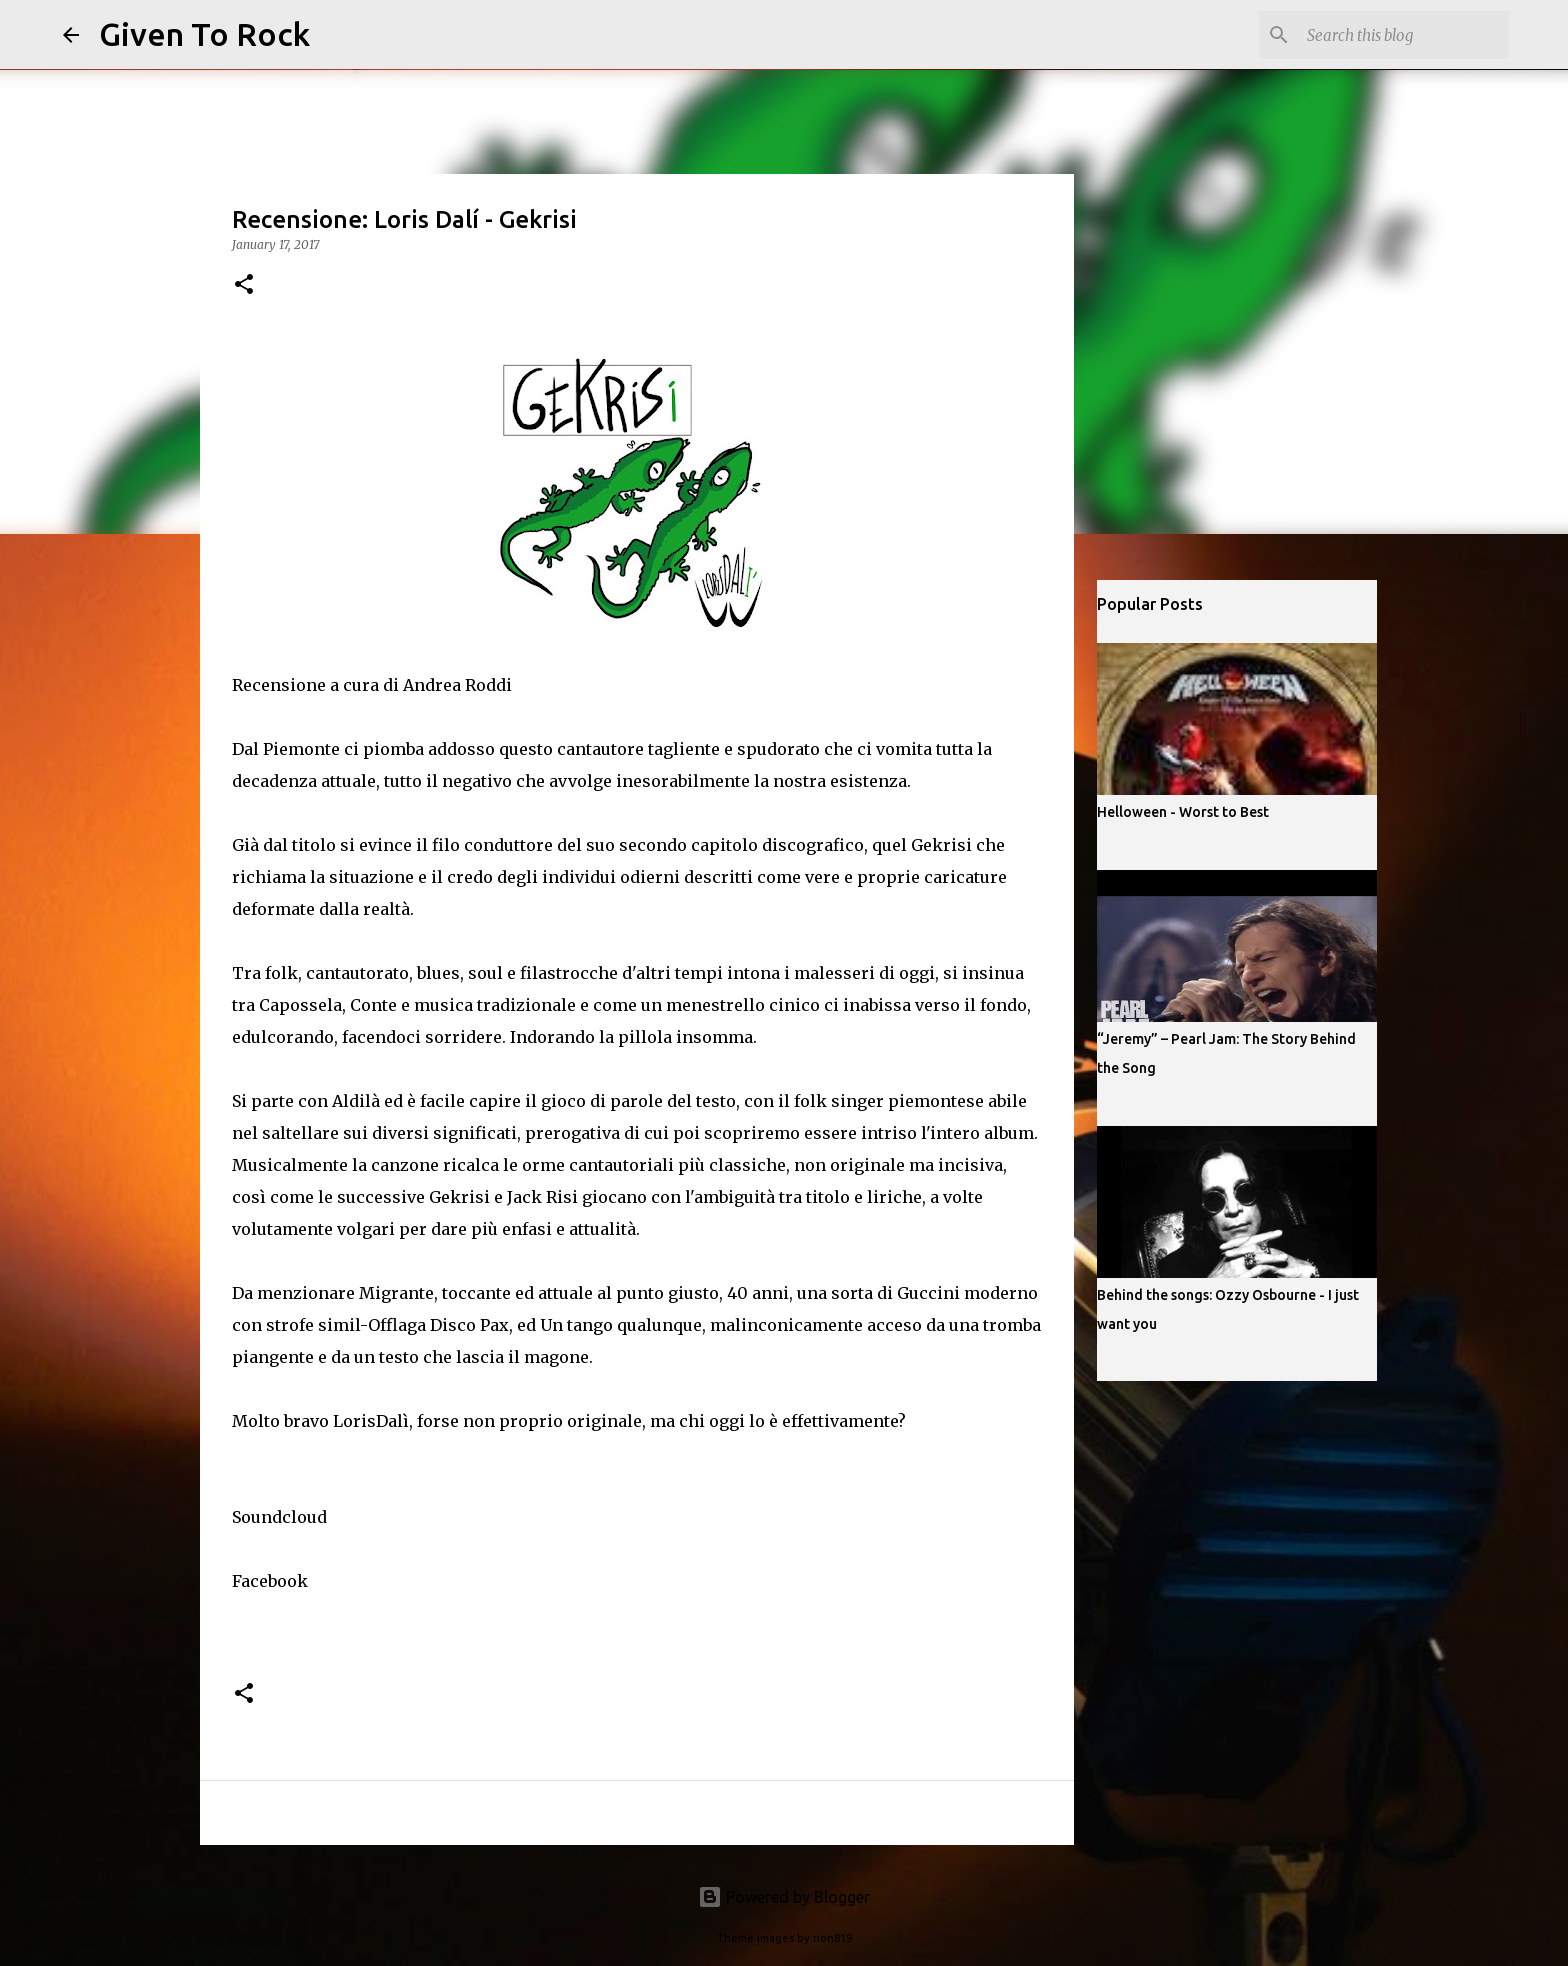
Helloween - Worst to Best (1183, 812)
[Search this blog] (1404, 35)
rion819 (832, 1938)
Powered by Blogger (784, 1897)
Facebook (270, 1581)
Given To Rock (204, 34)
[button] (244, 285)
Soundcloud (279, 1517)
